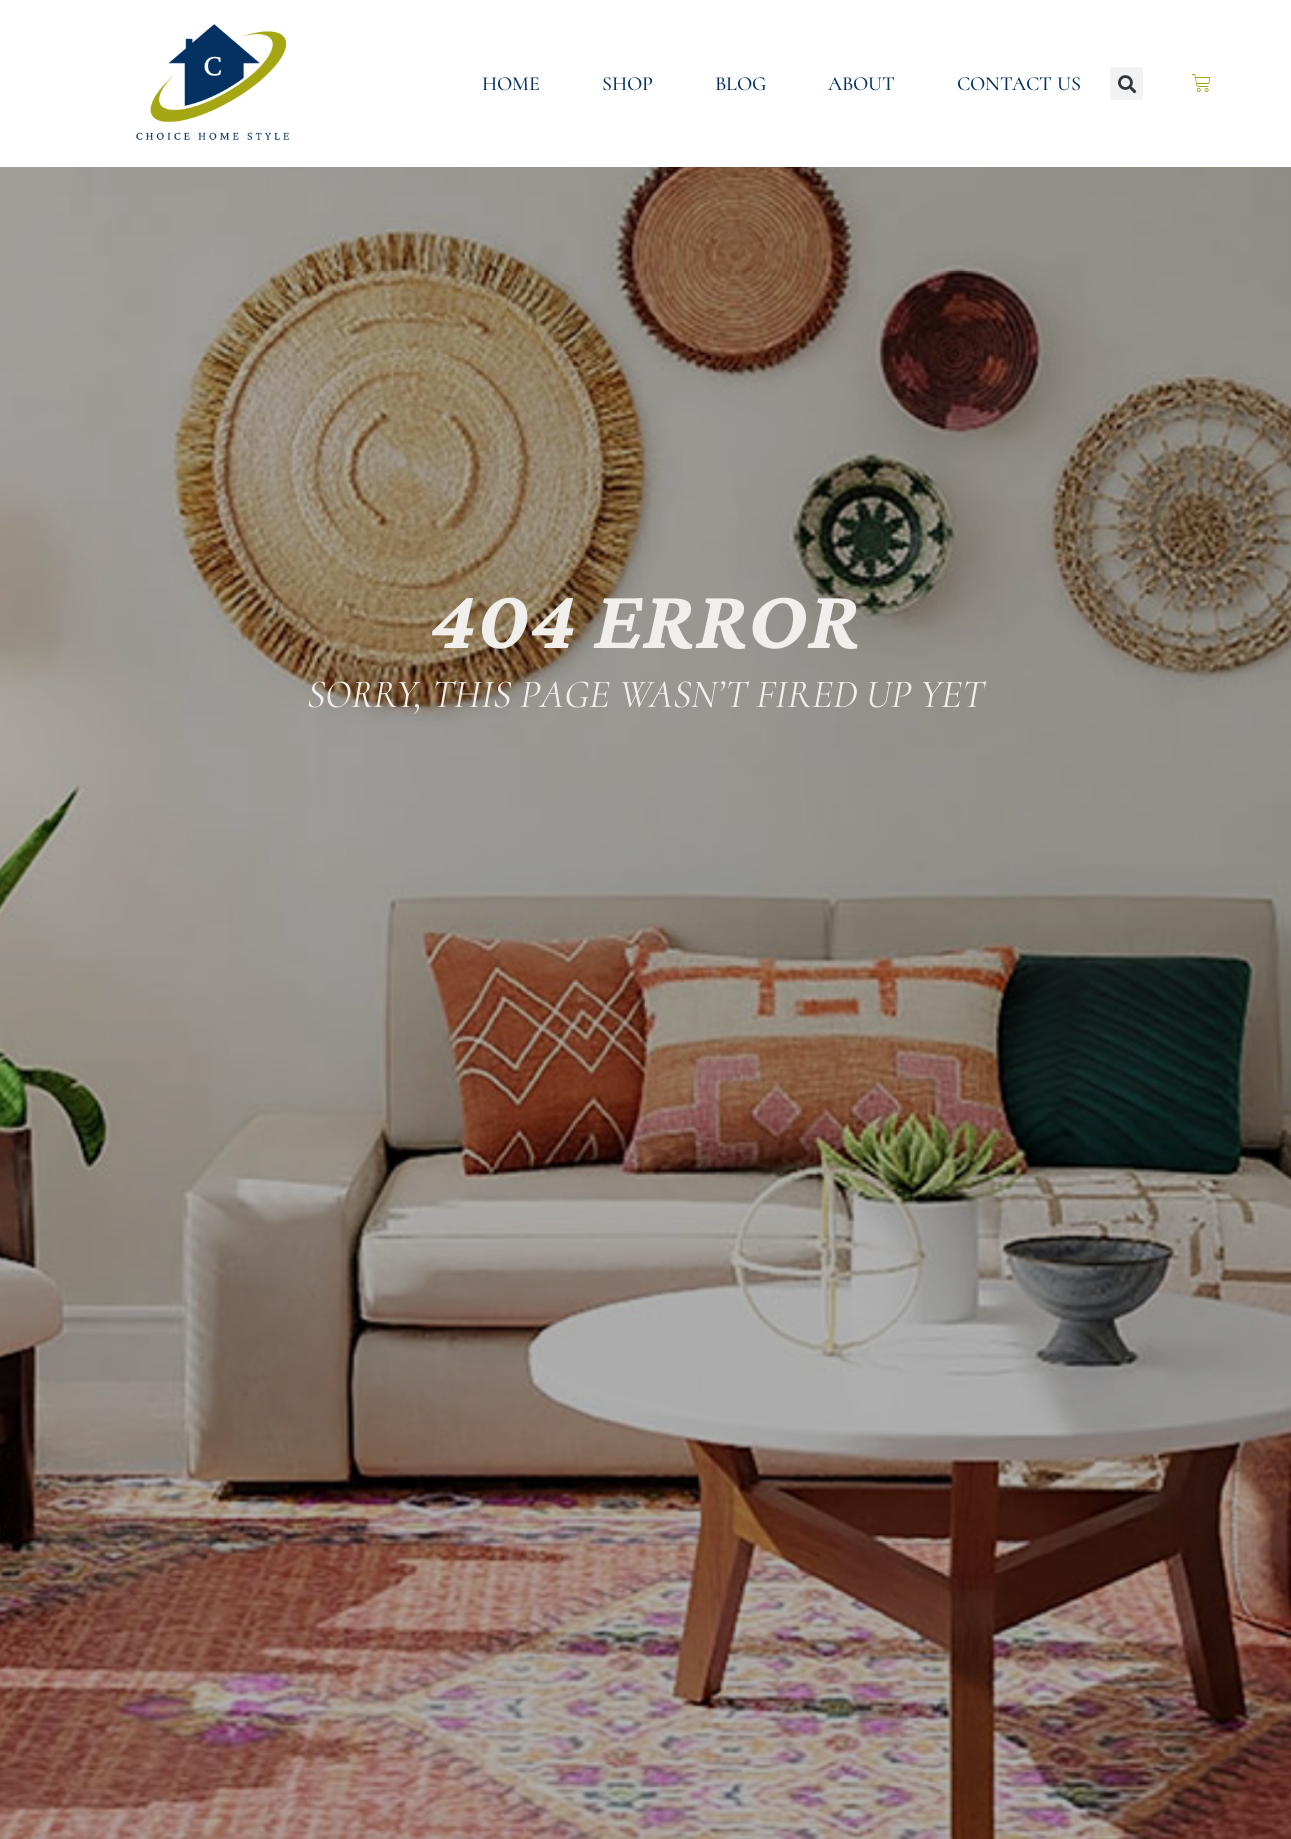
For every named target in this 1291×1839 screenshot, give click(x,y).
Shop (627, 84)
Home (511, 84)
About (861, 84)
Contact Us (1019, 84)
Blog (740, 84)
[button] (1126, 83)
